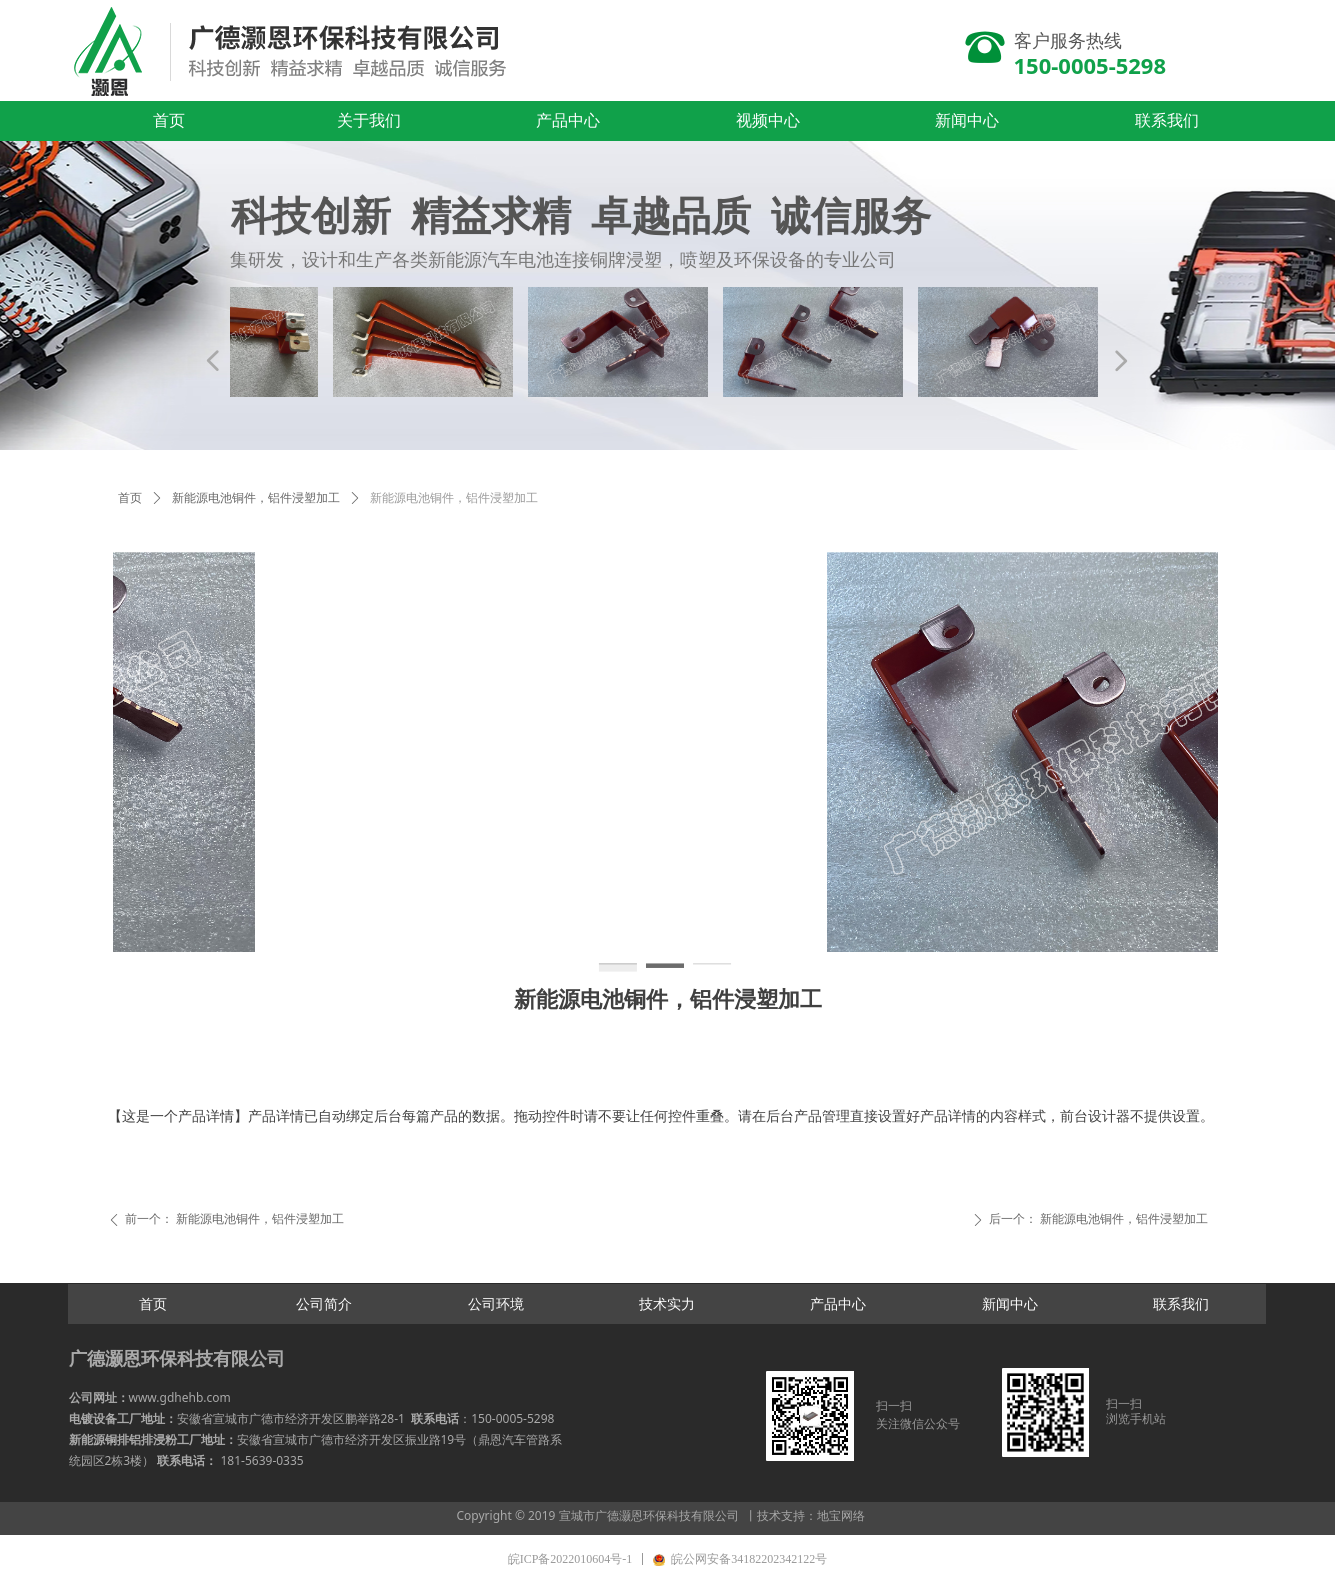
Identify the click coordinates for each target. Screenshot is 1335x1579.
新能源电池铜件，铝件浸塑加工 (256, 498)
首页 (130, 498)
